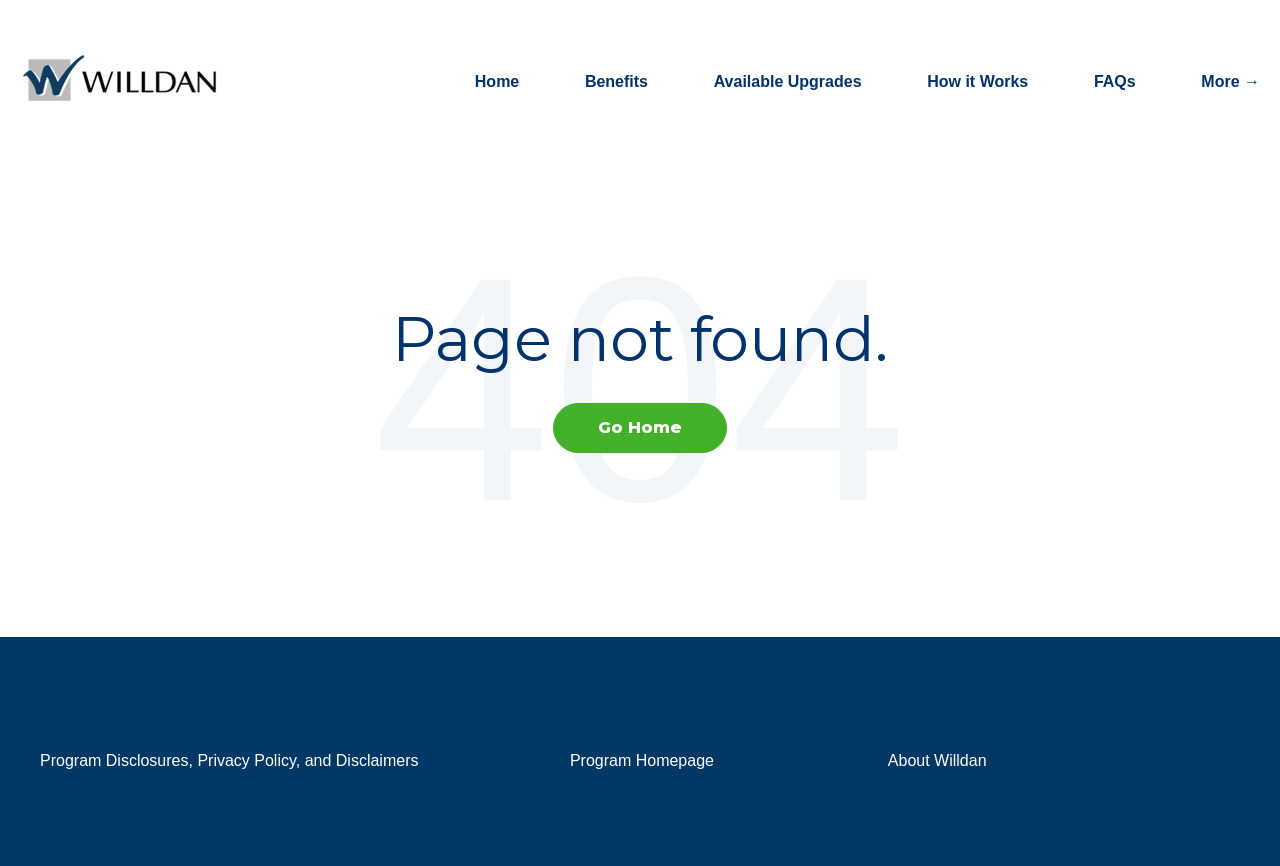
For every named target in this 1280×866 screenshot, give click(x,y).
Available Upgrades (788, 81)
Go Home (640, 427)
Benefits (616, 81)
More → (1230, 81)
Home (497, 81)
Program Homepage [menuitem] (642, 760)
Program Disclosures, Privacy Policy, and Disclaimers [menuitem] (229, 760)
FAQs (1115, 81)
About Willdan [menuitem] (937, 760)
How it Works (977, 81)
